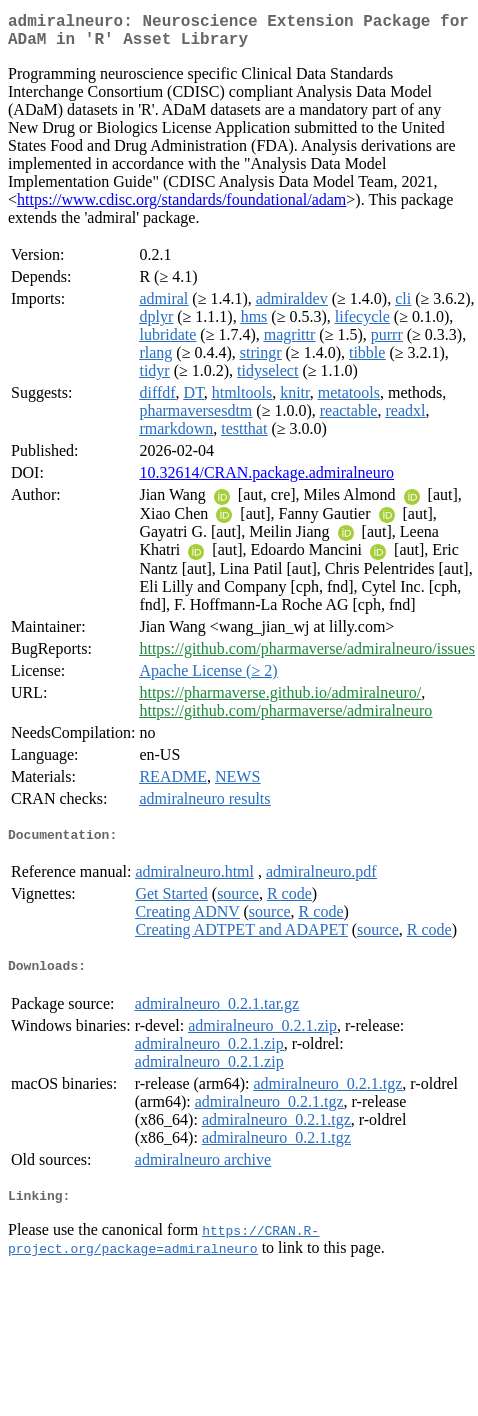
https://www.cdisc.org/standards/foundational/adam (181, 207)
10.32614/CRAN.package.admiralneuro (266, 480)
